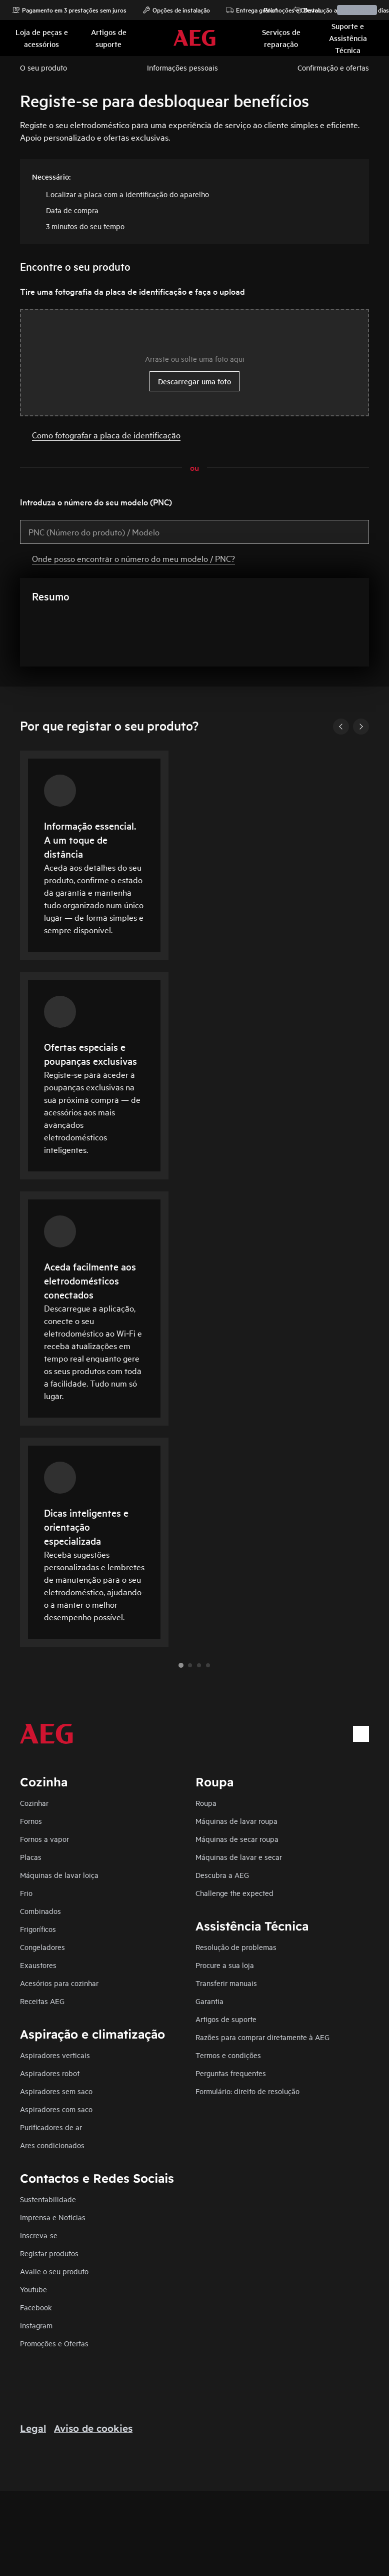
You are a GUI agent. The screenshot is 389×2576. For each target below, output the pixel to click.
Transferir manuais (226, 1983)
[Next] (361, 727)
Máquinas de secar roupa (237, 1838)
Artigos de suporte (226, 2019)
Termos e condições (228, 2055)
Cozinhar (34, 1802)
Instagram (36, 2325)
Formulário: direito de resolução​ (248, 2091)
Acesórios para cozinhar (59, 1983)
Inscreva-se (39, 2235)
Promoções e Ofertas (287, 10)
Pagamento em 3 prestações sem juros (69, 10)
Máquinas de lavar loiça (59, 1874)
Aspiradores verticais (55, 2055)
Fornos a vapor (44, 1838)
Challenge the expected (235, 1892)
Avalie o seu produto (54, 2271)
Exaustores (38, 1965)
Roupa (206, 1802)
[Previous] (341, 727)
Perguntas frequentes (231, 2073)
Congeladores (42, 1947)
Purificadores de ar (51, 2127)
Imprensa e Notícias (53, 2217)
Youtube (33, 2289)
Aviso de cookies (93, 2428)
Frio (26, 1892)
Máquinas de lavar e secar (239, 1856)
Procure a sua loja (225, 1965)
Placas (31, 1856)
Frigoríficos (38, 1929)
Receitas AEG (42, 2001)
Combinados (40, 1910)
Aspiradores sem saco (56, 2091)
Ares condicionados (52, 2145)
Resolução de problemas (236, 1947)
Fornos (31, 1820)
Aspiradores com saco (56, 2109)
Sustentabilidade (48, 2199)
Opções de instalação (176, 10)
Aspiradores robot (50, 2073)
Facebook (36, 2307)
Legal (33, 2428)
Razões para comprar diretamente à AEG (263, 2037)
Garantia (210, 2001)
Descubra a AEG (222, 1874)
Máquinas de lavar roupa (237, 1820)
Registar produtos (49, 2253)
